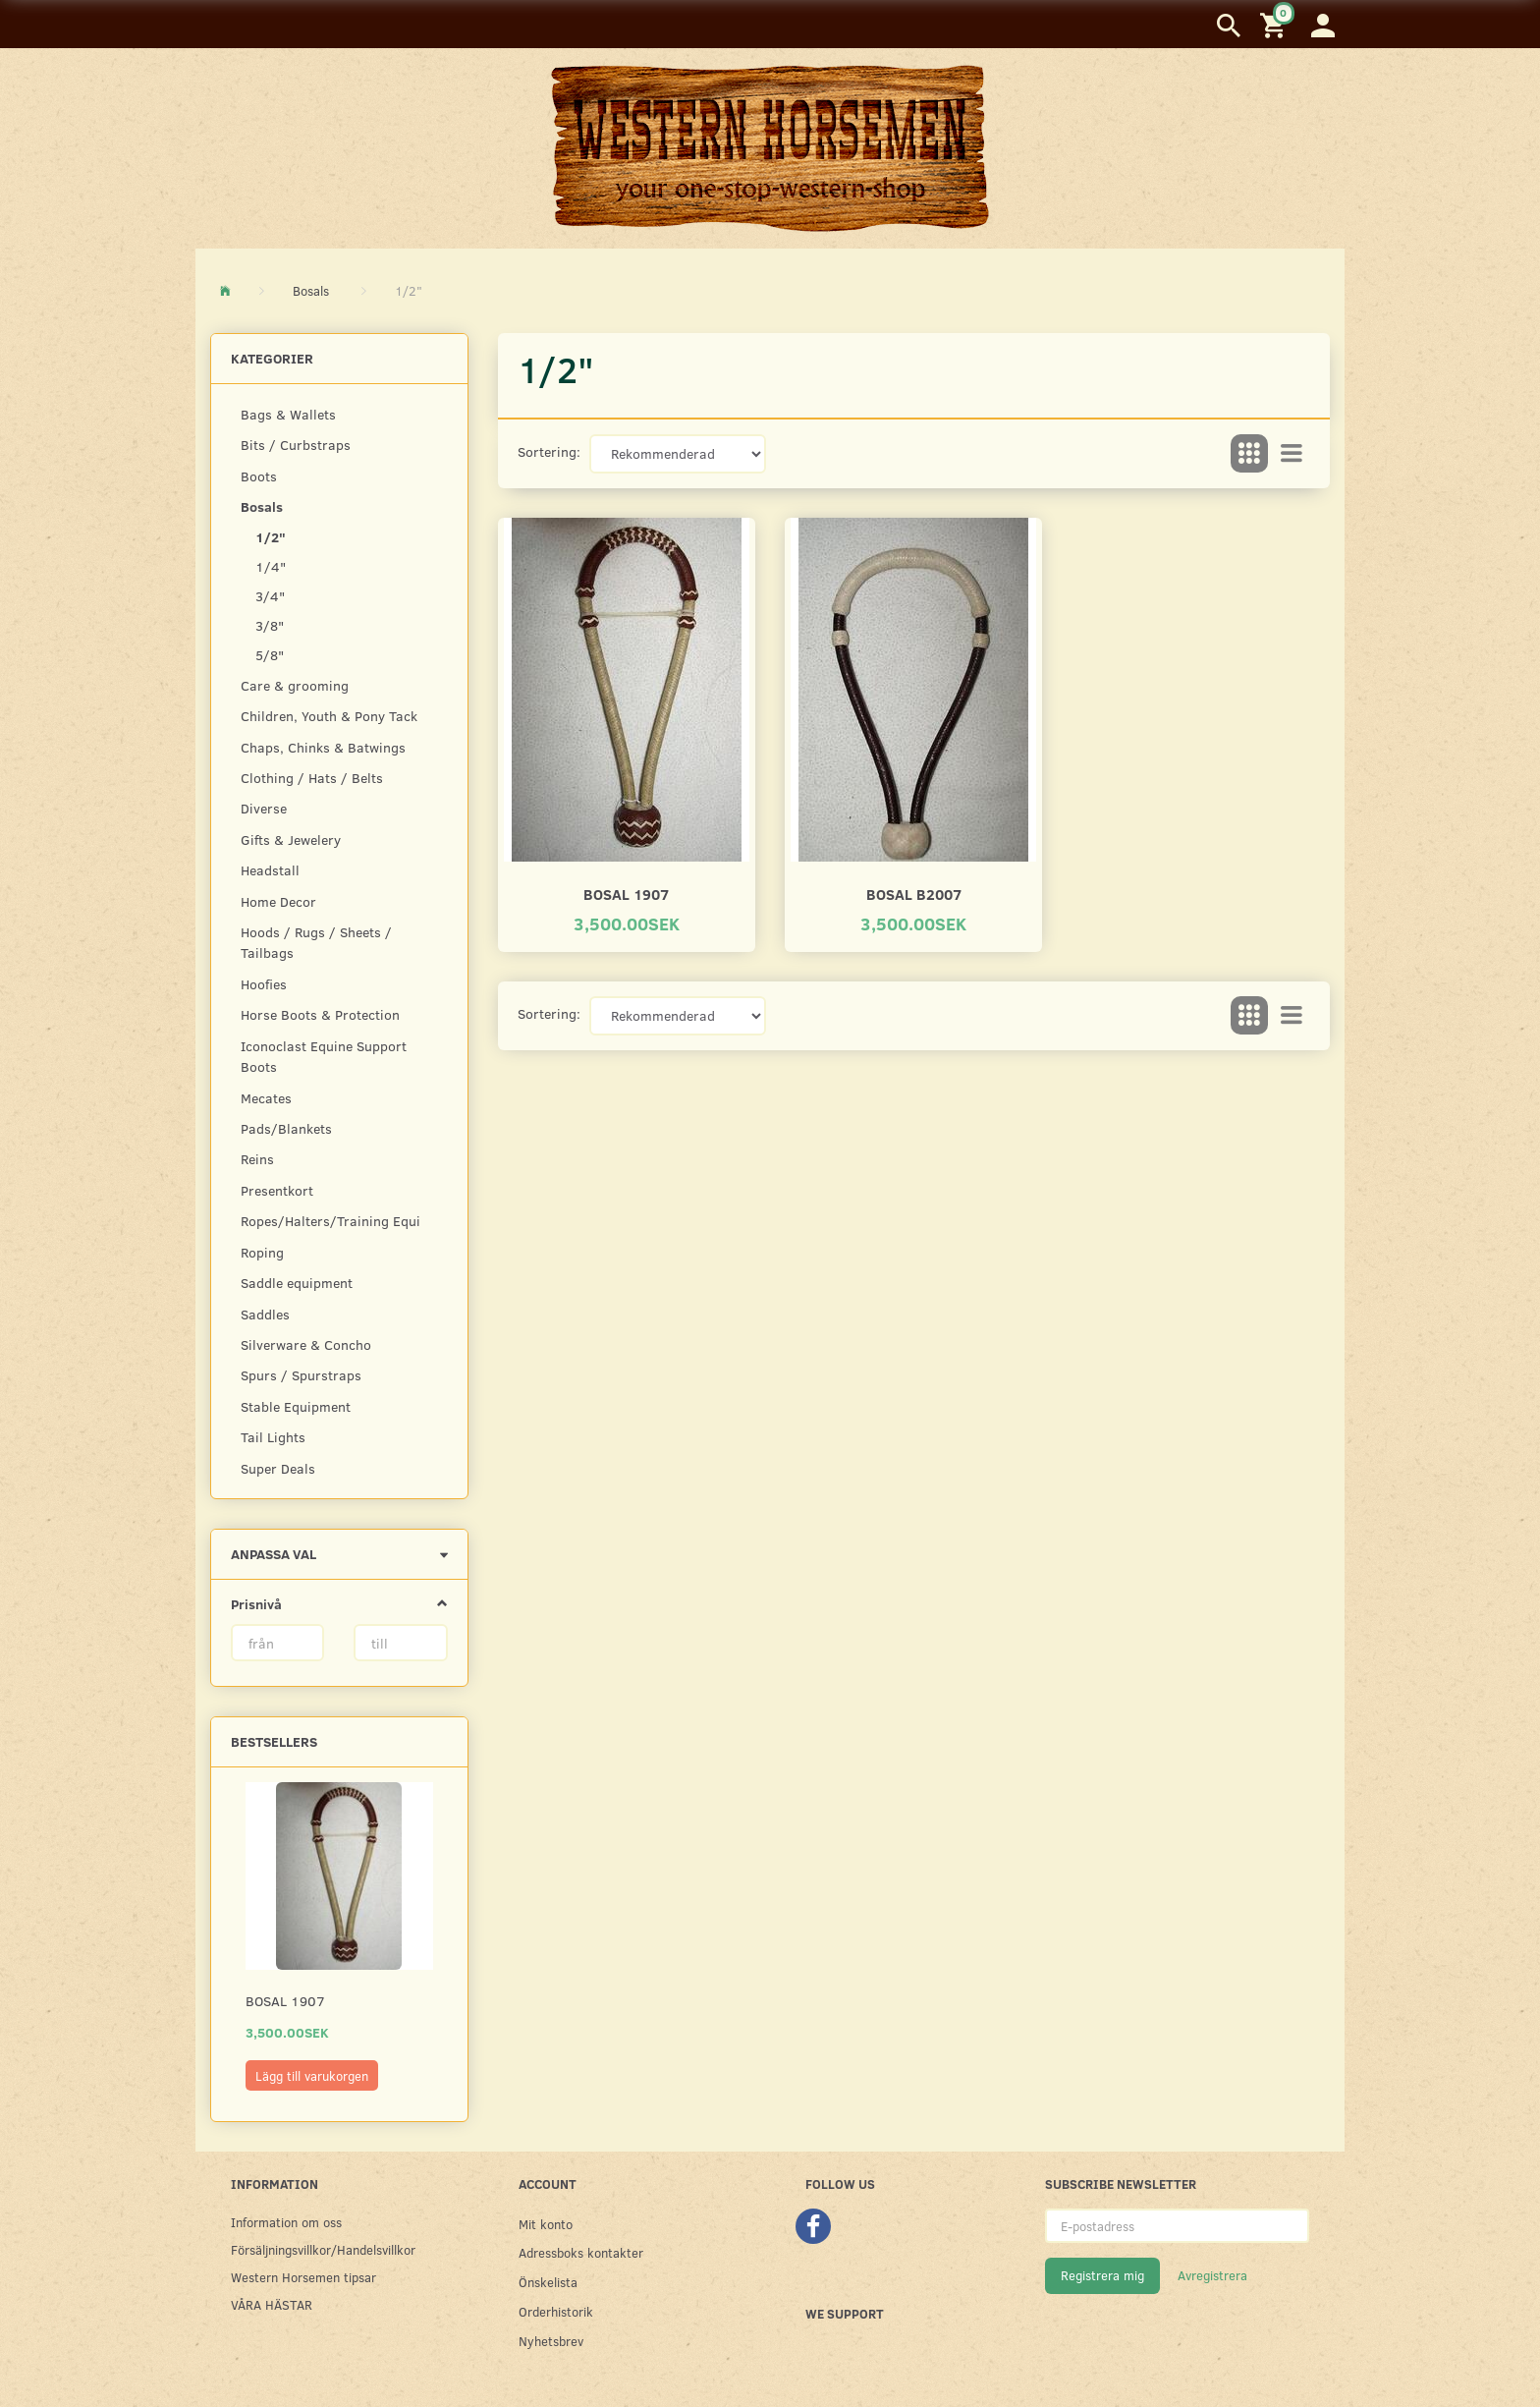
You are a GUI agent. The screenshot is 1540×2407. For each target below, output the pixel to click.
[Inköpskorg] (1275, 24)
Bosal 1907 (285, 2000)
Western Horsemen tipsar (303, 2276)
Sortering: (549, 451)
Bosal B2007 (914, 893)
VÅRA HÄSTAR (271, 2304)
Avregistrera (1212, 2275)
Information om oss (286, 2221)
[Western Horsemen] (770, 147)
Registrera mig (1102, 2275)
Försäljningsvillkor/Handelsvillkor (323, 2249)
